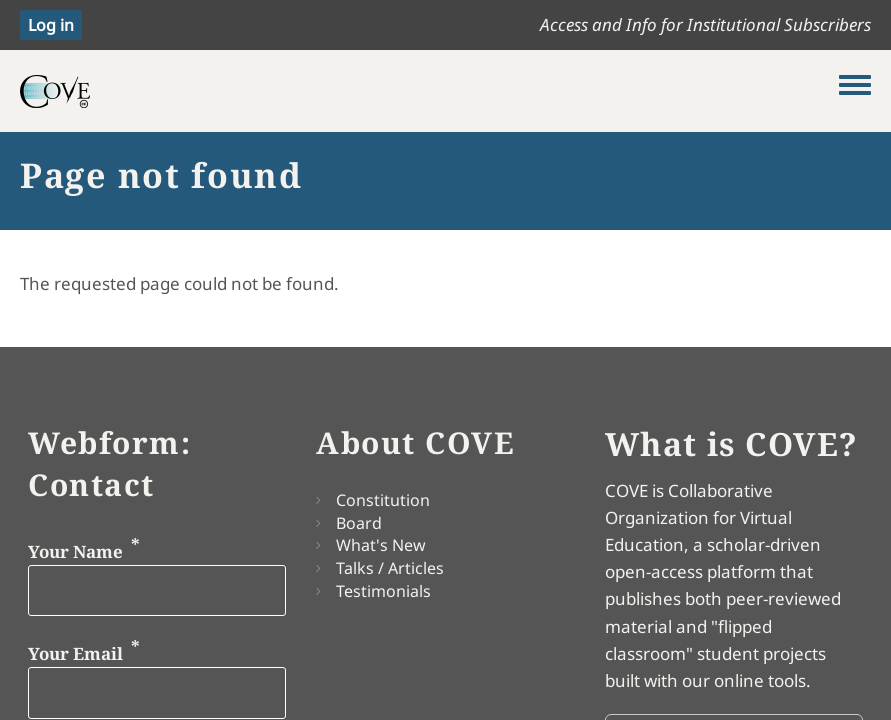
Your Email (75, 653)
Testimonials (383, 591)
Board (359, 523)
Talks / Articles (390, 568)
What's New (381, 545)
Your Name (75, 550)
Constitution (383, 500)
